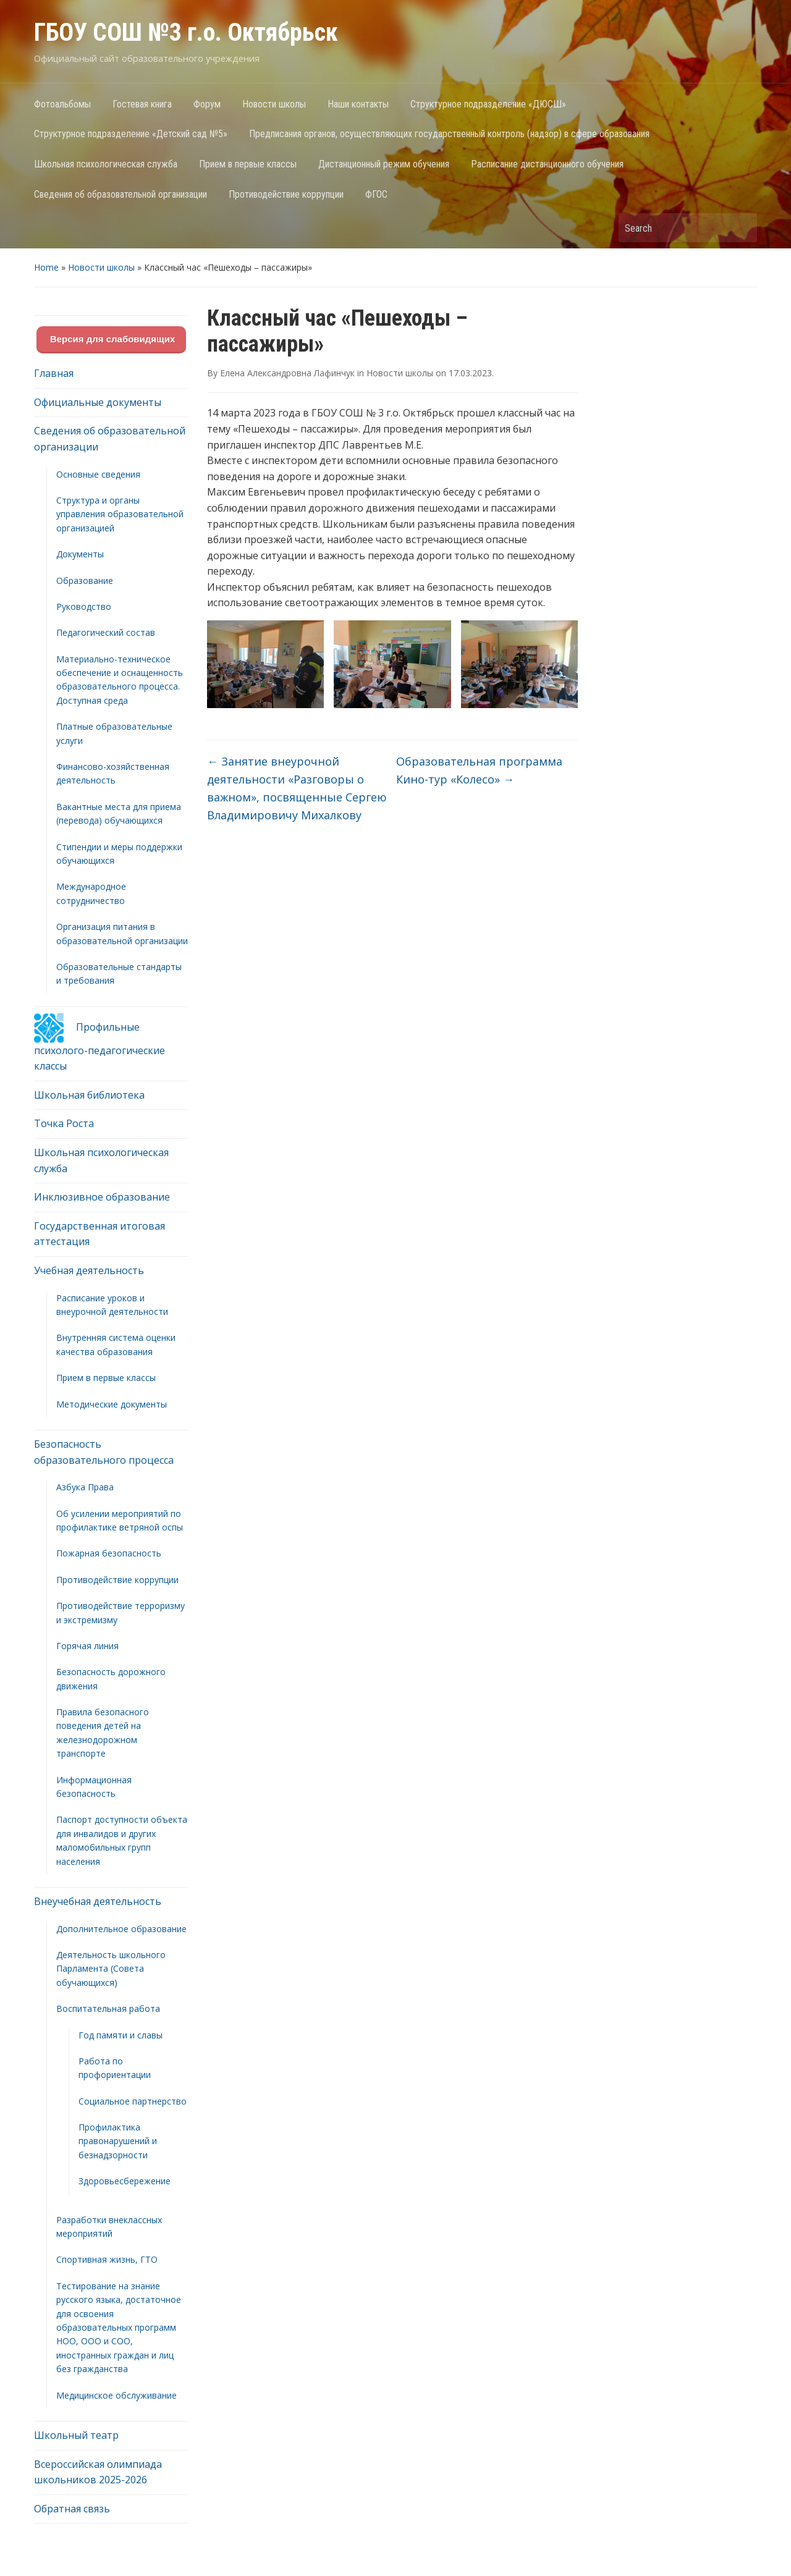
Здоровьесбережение (124, 2181)
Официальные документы (97, 402)
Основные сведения (98, 474)
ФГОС (376, 194)
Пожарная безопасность (108, 1553)
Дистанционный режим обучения (383, 164)
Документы (80, 554)
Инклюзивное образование (102, 1197)
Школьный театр (76, 2435)
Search (741, 227)
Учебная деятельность (89, 1270)
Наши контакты (358, 104)
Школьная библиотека (89, 1095)
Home (46, 267)
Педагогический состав (105, 632)
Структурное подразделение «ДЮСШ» (488, 104)
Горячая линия (87, 1646)
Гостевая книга (142, 104)
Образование (84, 580)
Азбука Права (85, 1487)
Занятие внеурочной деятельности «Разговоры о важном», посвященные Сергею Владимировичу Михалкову (297, 788)
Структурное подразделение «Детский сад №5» (130, 134)
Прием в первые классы (248, 164)
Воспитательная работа (108, 2008)
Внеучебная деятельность (97, 1901)
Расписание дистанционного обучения (547, 164)
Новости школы (274, 104)
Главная (54, 373)
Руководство (83, 606)
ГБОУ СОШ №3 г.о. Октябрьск (186, 32)
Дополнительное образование (121, 1929)
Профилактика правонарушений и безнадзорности (117, 2141)
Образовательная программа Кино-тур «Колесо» (479, 770)
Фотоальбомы (62, 104)
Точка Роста (64, 1123)
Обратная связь (72, 2508)
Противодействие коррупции (286, 194)
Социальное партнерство (132, 2101)
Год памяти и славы (120, 2035)
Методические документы (111, 1404)
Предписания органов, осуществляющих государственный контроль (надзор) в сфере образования (449, 134)
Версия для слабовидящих (112, 339)
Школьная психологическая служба (105, 164)
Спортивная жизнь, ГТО (107, 2259)
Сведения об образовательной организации (120, 194)
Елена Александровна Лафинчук (287, 373)
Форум (207, 104)
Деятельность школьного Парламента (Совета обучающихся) (111, 1968)
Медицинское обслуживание (116, 2395)
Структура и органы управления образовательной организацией (120, 514)
